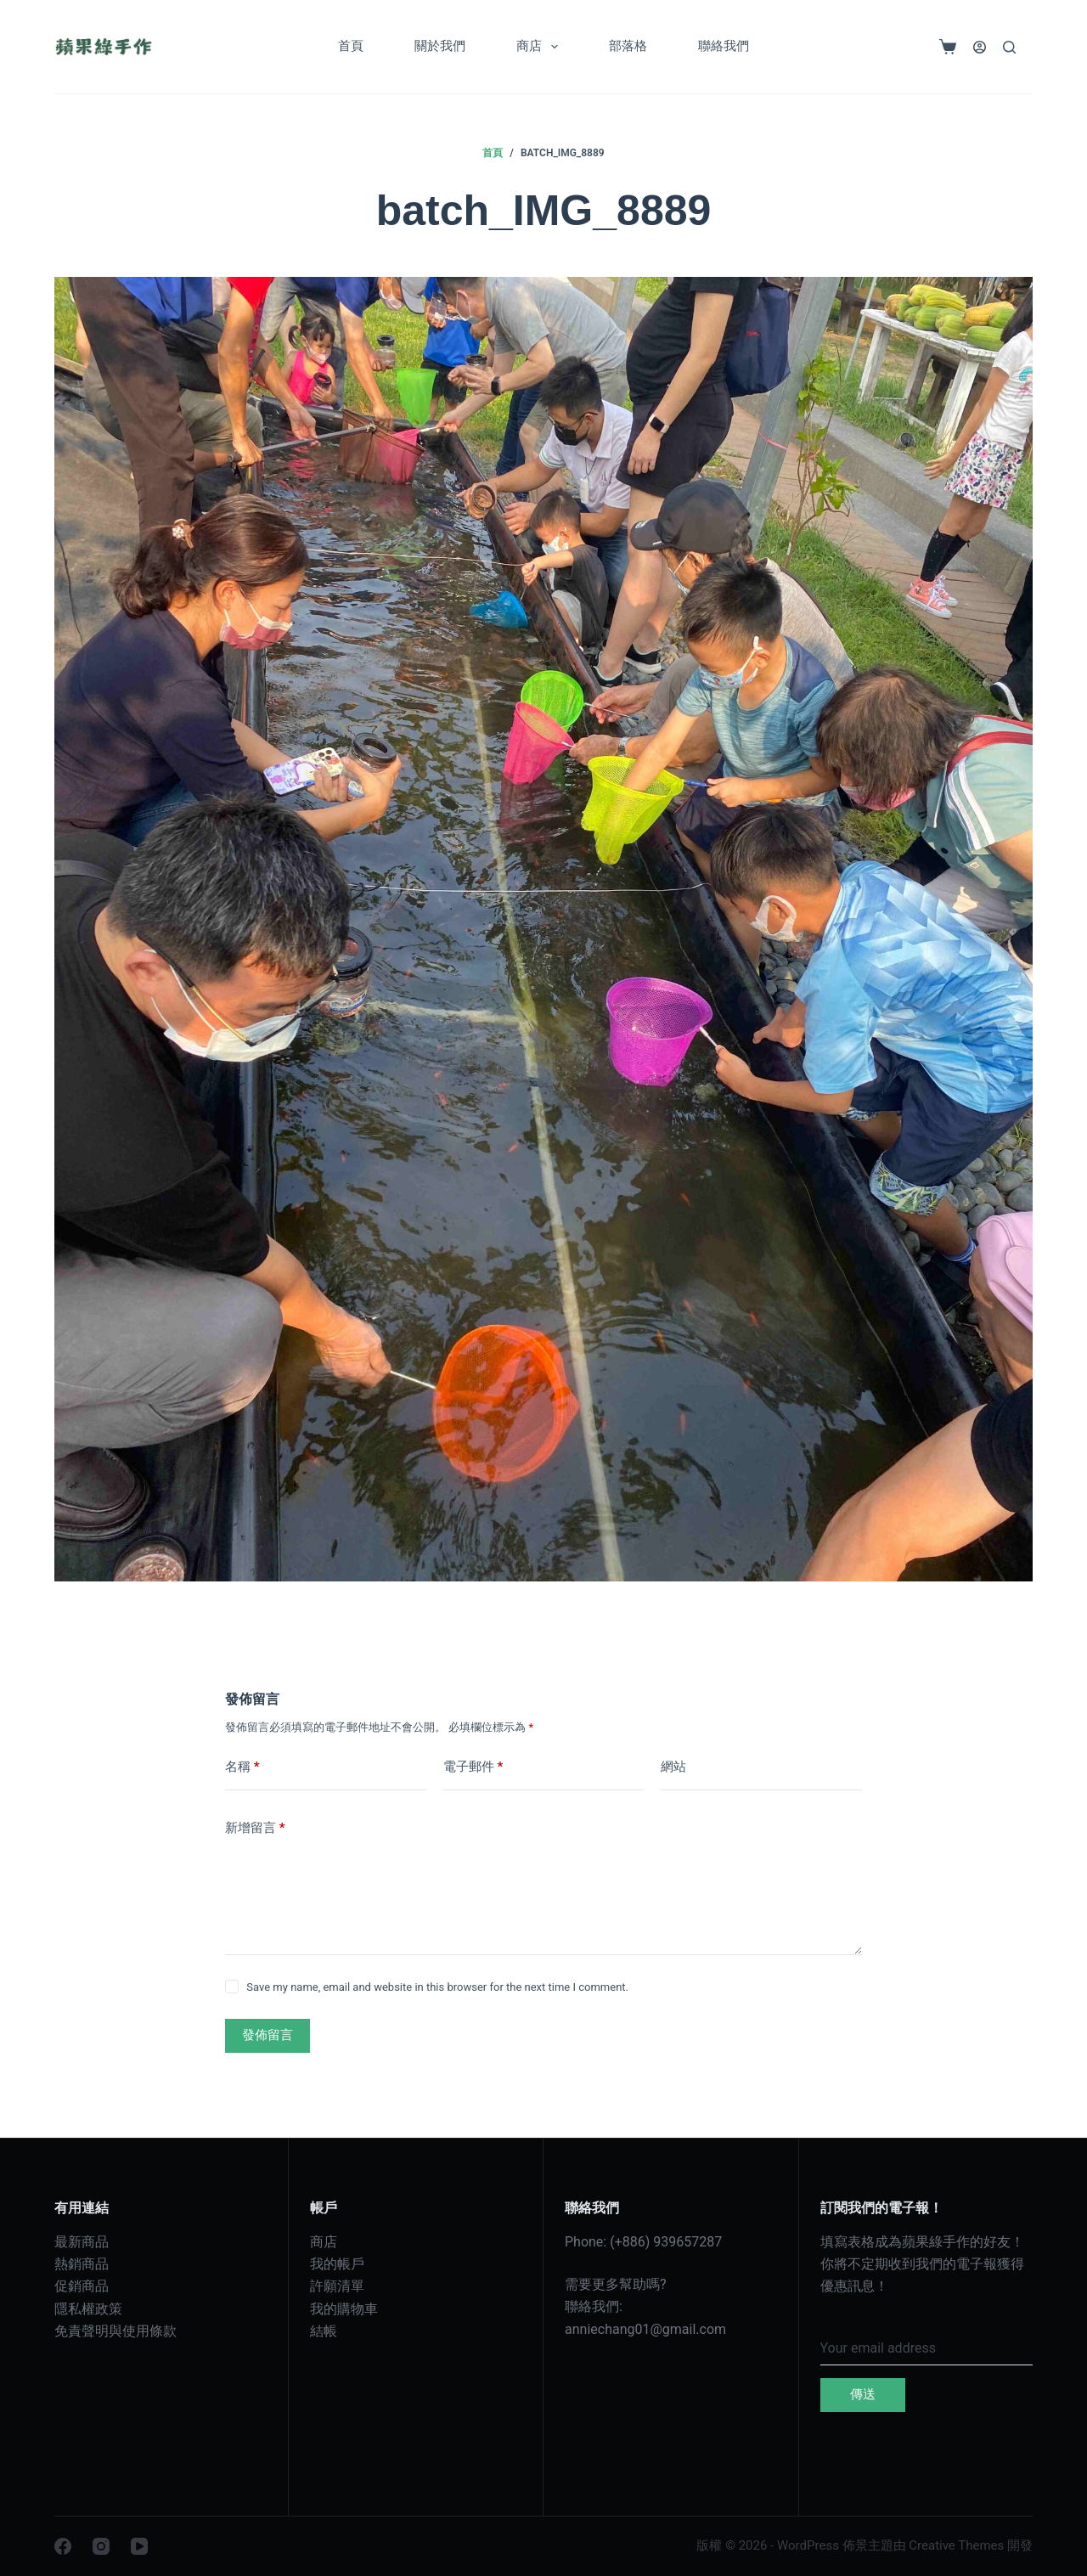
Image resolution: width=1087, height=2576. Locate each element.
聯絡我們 (723, 46)
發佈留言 (267, 2035)
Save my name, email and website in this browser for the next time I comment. (437, 1987)
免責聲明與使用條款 (115, 2331)
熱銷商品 (81, 2264)
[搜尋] (1009, 47)
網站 (673, 1766)
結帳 (323, 2331)
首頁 (350, 46)
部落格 (628, 46)
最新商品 (81, 2242)
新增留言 (255, 1828)
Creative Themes (956, 2545)
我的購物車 (344, 2309)
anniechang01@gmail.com (645, 2329)
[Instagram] (101, 2546)
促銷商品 (81, 2286)
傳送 (863, 2394)
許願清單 (337, 2286)
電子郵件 (473, 1767)
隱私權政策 (88, 2309)
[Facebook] (62, 2546)
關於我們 (439, 46)
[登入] (979, 47)
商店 (540, 47)
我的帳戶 (337, 2264)
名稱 (242, 1767)
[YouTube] (139, 2546)
